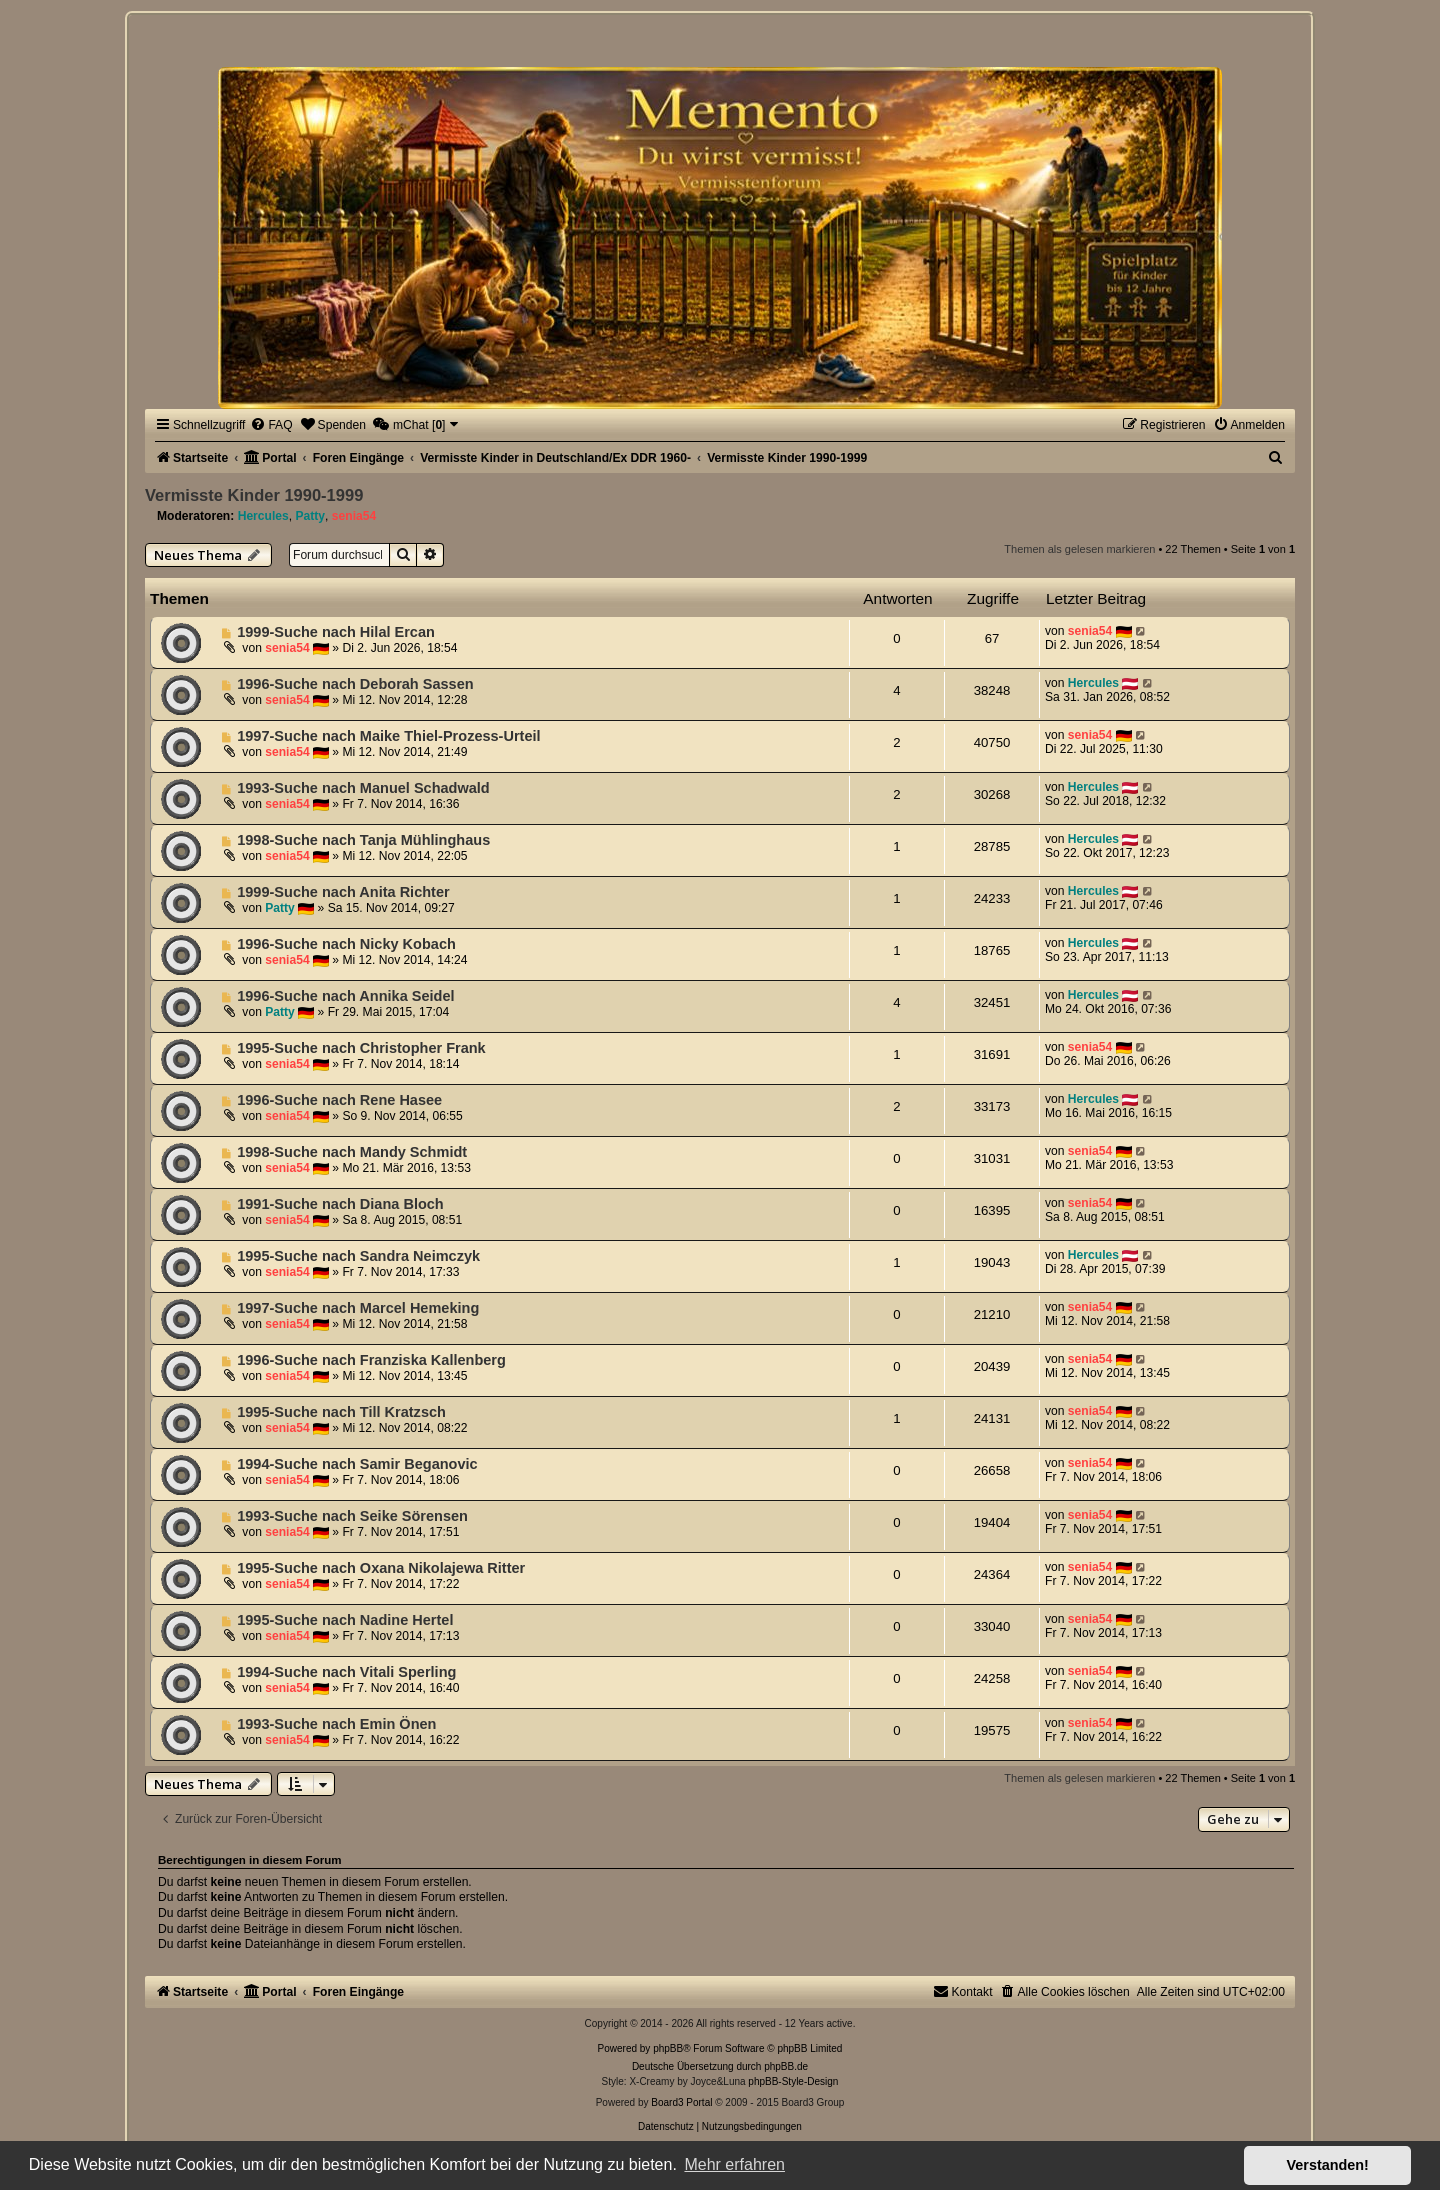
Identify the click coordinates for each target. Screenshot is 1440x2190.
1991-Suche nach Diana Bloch (340, 1204)
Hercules (263, 516)
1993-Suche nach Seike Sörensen (352, 1516)
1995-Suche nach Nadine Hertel (345, 1620)
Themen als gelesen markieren (1079, 549)
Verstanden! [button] (1328, 2165)
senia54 (354, 516)
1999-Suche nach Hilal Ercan (336, 632)
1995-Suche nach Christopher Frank (361, 1048)
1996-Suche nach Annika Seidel (345, 996)
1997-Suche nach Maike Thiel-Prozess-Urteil (388, 736)
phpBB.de (786, 2066)
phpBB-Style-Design (793, 2081)
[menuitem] (271, 425)
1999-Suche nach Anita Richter (343, 892)
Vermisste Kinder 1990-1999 (254, 495)
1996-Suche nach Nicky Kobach (346, 944)
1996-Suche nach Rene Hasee (339, 1100)
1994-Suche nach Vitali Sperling (346, 1672)
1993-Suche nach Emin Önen (336, 1724)
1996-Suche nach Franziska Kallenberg (371, 1360)
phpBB (668, 2048)
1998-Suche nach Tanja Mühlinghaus (363, 840)
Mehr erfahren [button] (734, 2164)
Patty (310, 516)
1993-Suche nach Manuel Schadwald (363, 788)
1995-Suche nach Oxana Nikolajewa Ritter (381, 1568)
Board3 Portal (681, 2102)
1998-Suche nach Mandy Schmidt (352, 1152)
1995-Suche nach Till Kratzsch (341, 1412)
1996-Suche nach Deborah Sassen (355, 684)
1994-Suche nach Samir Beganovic (357, 1464)
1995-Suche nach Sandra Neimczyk (358, 1256)
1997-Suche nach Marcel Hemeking (358, 1308)
